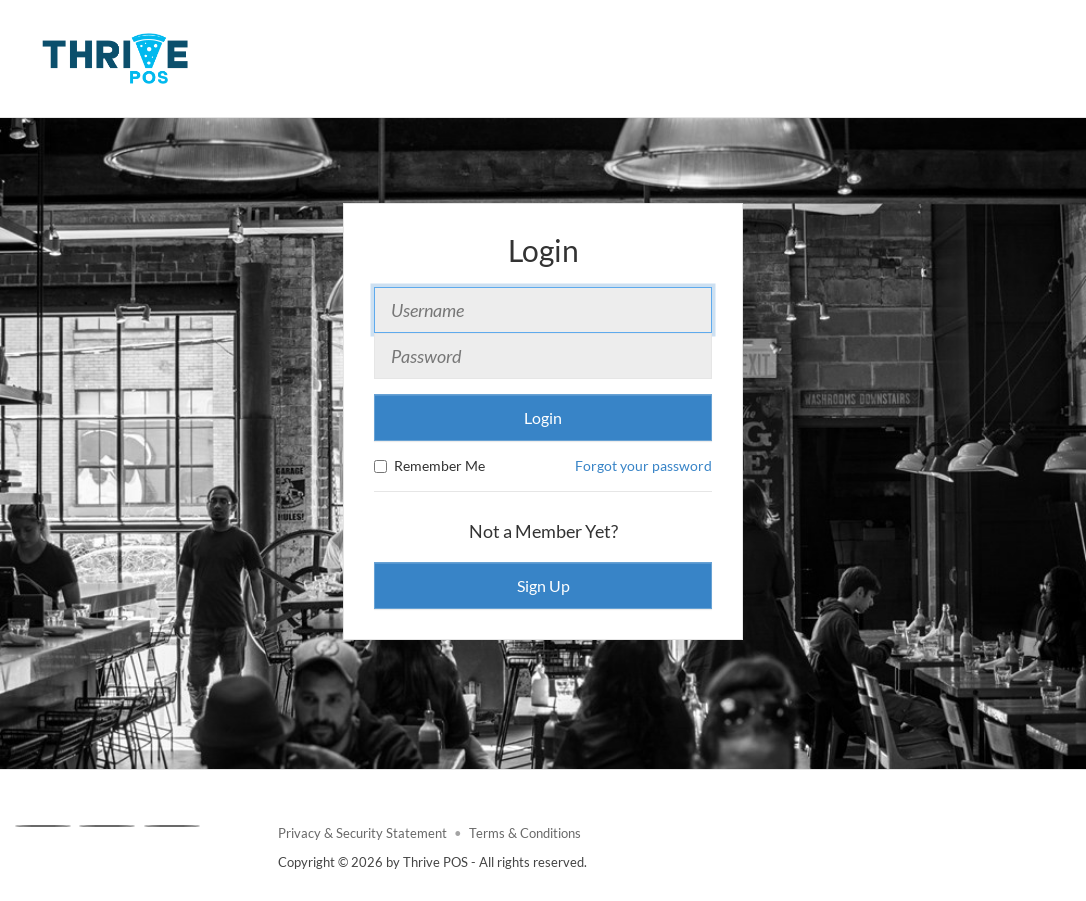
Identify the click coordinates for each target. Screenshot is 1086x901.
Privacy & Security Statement (362, 833)
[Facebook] (43, 826)
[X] (107, 826)
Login (543, 417)
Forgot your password (643, 465)
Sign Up (543, 585)
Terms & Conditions (525, 833)
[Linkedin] (172, 826)
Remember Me (429, 465)
